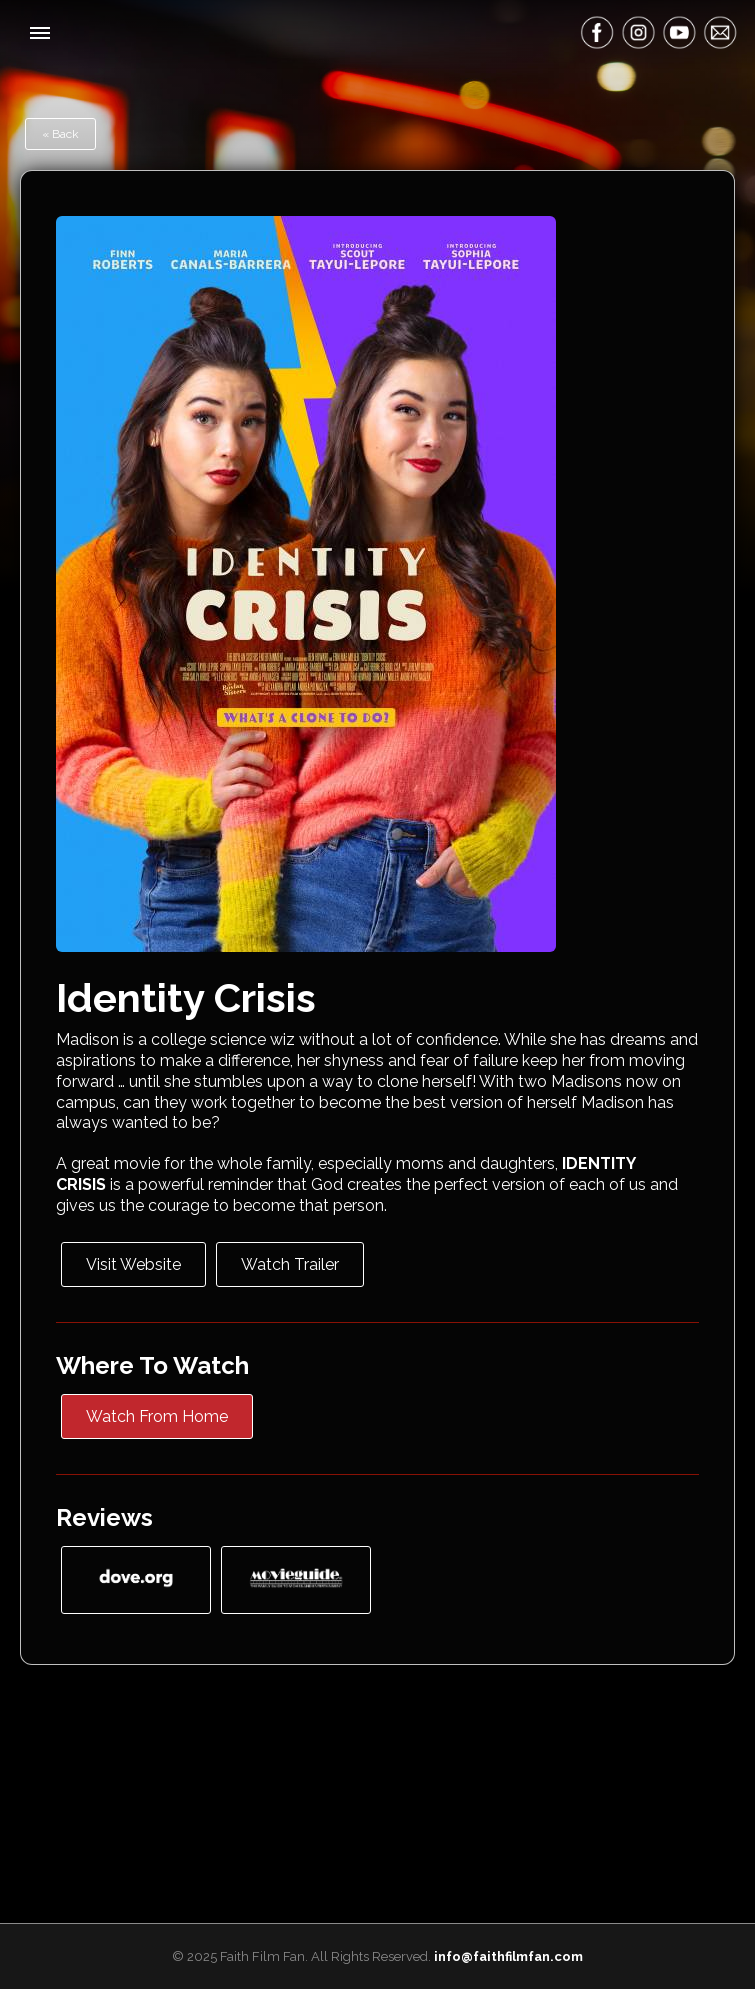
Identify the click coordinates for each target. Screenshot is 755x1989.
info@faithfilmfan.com (508, 1956)
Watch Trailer (290, 1264)
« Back (60, 134)
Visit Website (133, 1264)
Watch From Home (157, 1416)
